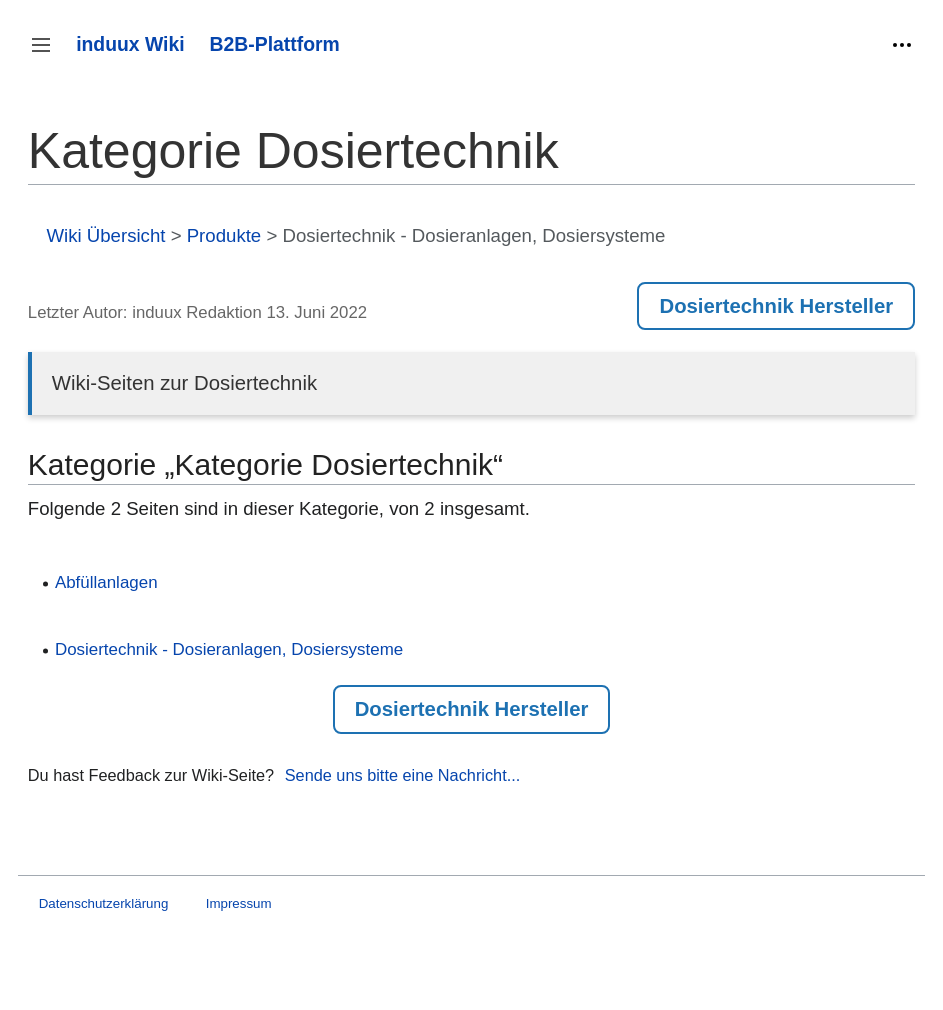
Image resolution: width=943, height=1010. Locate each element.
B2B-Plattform (275, 44)
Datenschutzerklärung (104, 903)
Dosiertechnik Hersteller (776, 306)
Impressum (239, 903)
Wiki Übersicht (105, 235)
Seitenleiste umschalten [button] (47, 54)
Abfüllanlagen (106, 582)
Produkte (224, 235)
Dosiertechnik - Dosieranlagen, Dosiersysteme (229, 649)
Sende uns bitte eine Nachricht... (403, 775)
